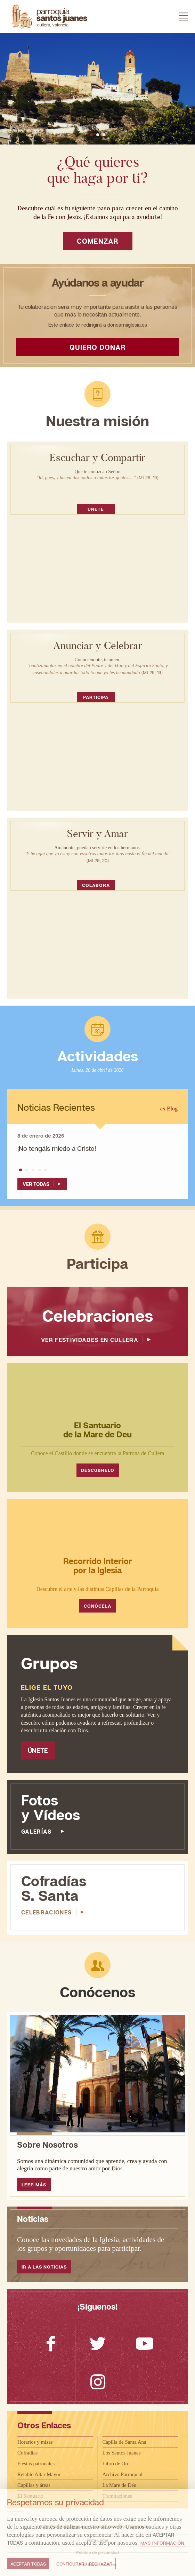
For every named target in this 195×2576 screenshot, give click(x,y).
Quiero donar (97, 347)
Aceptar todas (28, 2564)
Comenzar (97, 241)
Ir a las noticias (44, 2267)
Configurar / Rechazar (84, 2564)
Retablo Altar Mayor (38, 2474)
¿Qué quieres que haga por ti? (97, 170)
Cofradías (27, 2453)
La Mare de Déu (120, 2485)
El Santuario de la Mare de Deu (97, 1429)
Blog (169, 1108)
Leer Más (34, 2184)
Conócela (97, 1606)
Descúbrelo (97, 1470)
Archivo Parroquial (123, 2474)
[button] (91, 135)
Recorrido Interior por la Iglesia (97, 1565)
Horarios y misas (35, 2442)
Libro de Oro (116, 2463)
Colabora (96, 885)
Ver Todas (43, 1183)
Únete (96, 509)
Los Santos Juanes (122, 2453)
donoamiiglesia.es (127, 325)
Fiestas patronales (36, 2463)
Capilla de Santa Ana (124, 2442)
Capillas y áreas (33, 2485)
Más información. (163, 2543)
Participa (95, 697)
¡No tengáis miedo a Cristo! (56, 1148)
